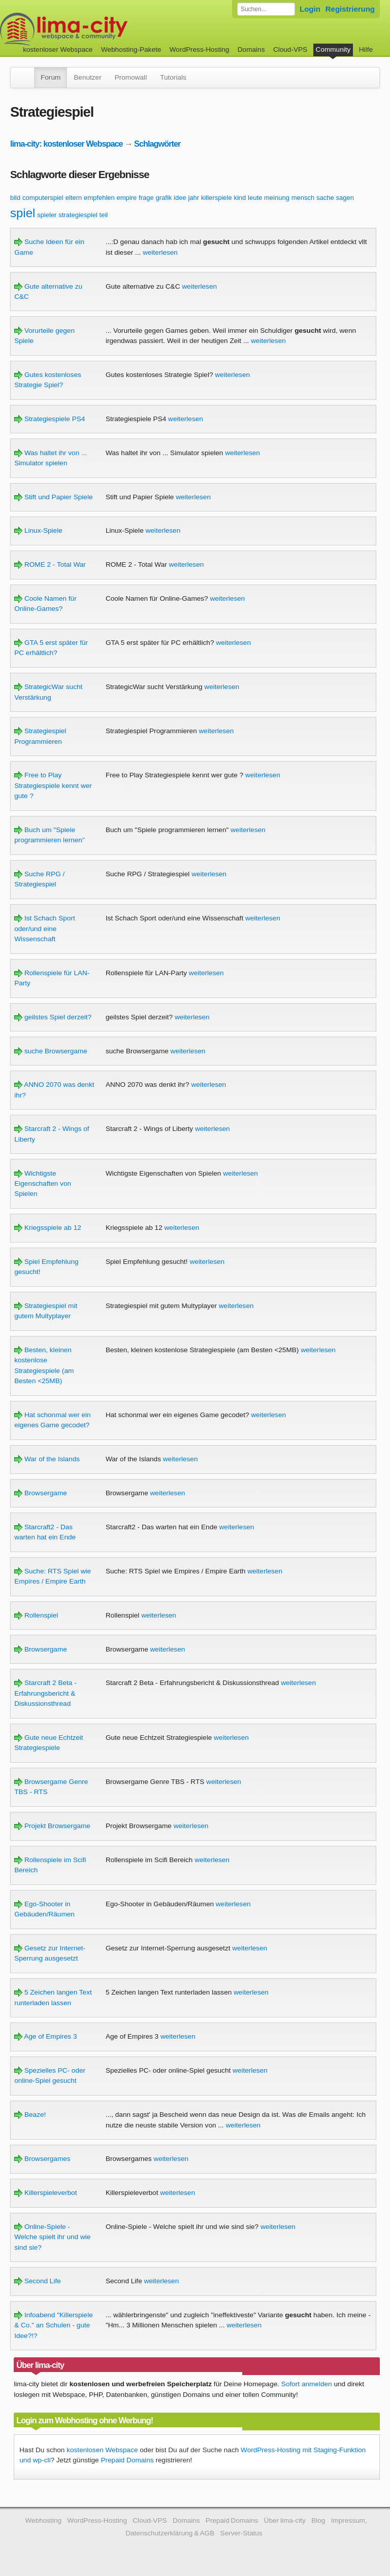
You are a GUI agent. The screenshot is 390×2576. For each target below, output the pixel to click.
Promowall (131, 77)
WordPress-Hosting (200, 49)
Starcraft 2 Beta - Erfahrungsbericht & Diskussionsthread (45, 1693)
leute (255, 197)
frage (146, 197)
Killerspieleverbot (45, 2192)
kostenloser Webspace (57, 49)
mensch (303, 197)
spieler (46, 215)
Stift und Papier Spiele (53, 497)
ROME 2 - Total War (50, 564)
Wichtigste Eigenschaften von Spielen (42, 1184)
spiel (22, 213)
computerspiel (42, 197)
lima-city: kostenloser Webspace (66, 143)
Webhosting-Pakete (131, 49)
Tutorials (173, 77)
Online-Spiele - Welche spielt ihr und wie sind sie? (52, 2237)
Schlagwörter (157, 143)
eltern (74, 197)
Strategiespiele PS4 (49, 419)
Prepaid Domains (127, 2460)
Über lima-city (285, 2520)
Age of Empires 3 (45, 2036)
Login (310, 9)
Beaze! (30, 2114)
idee (180, 197)
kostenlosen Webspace (102, 2450)
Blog (318, 2520)
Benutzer (87, 77)
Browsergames (42, 2158)
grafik (164, 197)
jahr (193, 197)
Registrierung (350, 9)
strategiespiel (78, 215)
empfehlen (99, 197)
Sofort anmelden (306, 2384)
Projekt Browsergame (52, 1826)
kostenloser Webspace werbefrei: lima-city (101, 29)
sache (325, 197)
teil (104, 215)
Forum (50, 77)
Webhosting (43, 2520)
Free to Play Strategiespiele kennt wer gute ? (53, 785)
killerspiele (216, 197)
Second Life (37, 2281)
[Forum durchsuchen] (266, 9)
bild (15, 197)
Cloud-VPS (290, 49)
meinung (276, 197)
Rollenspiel (36, 1615)
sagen (344, 197)
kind (240, 197)
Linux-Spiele (38, 530)
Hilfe (366, 49)
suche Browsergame (50, 1051)
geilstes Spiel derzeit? (52, 1017)
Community (333, 49)
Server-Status (241, 2533)
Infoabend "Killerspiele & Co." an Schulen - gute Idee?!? (53, 2325)
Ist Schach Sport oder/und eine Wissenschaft (44, 928)
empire (127, 197)
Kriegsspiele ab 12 (47, 1227)
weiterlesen (160, 252)
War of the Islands (47, 1459)
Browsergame (40, 1493)
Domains (251, 49)
